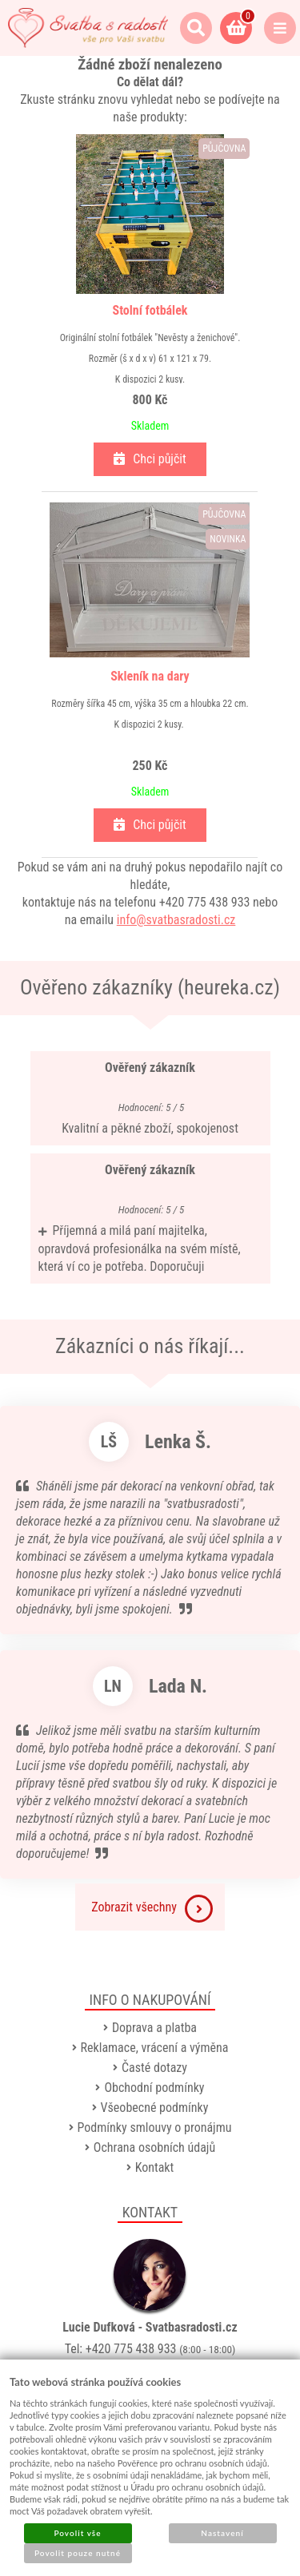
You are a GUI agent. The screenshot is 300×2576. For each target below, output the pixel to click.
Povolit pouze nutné (77, 2553)
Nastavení (222, 2533)
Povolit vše (77, 2533)
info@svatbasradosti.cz (176, 919)
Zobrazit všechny (152, 1909)
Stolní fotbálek (150, 310)
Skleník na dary (150, 676)
